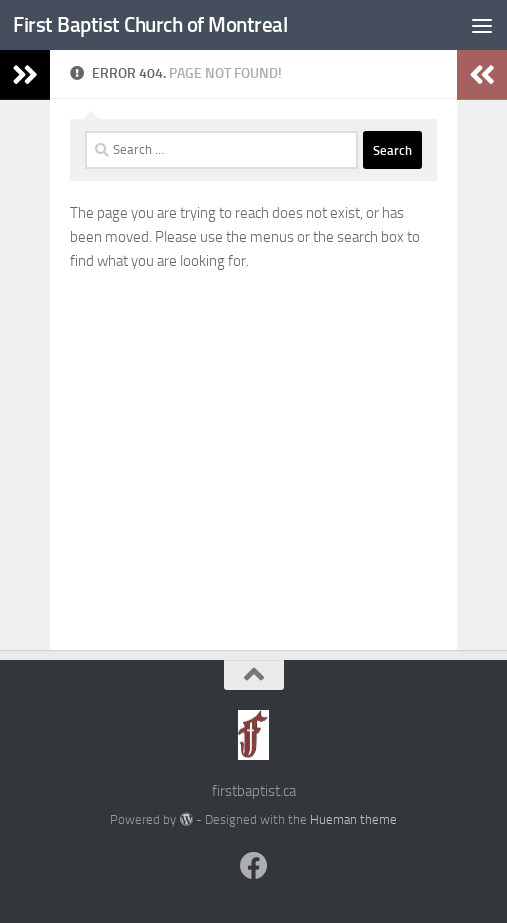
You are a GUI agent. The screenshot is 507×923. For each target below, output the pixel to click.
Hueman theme (353, 819)
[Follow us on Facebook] (254, 866)
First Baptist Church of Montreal (150, 24)
